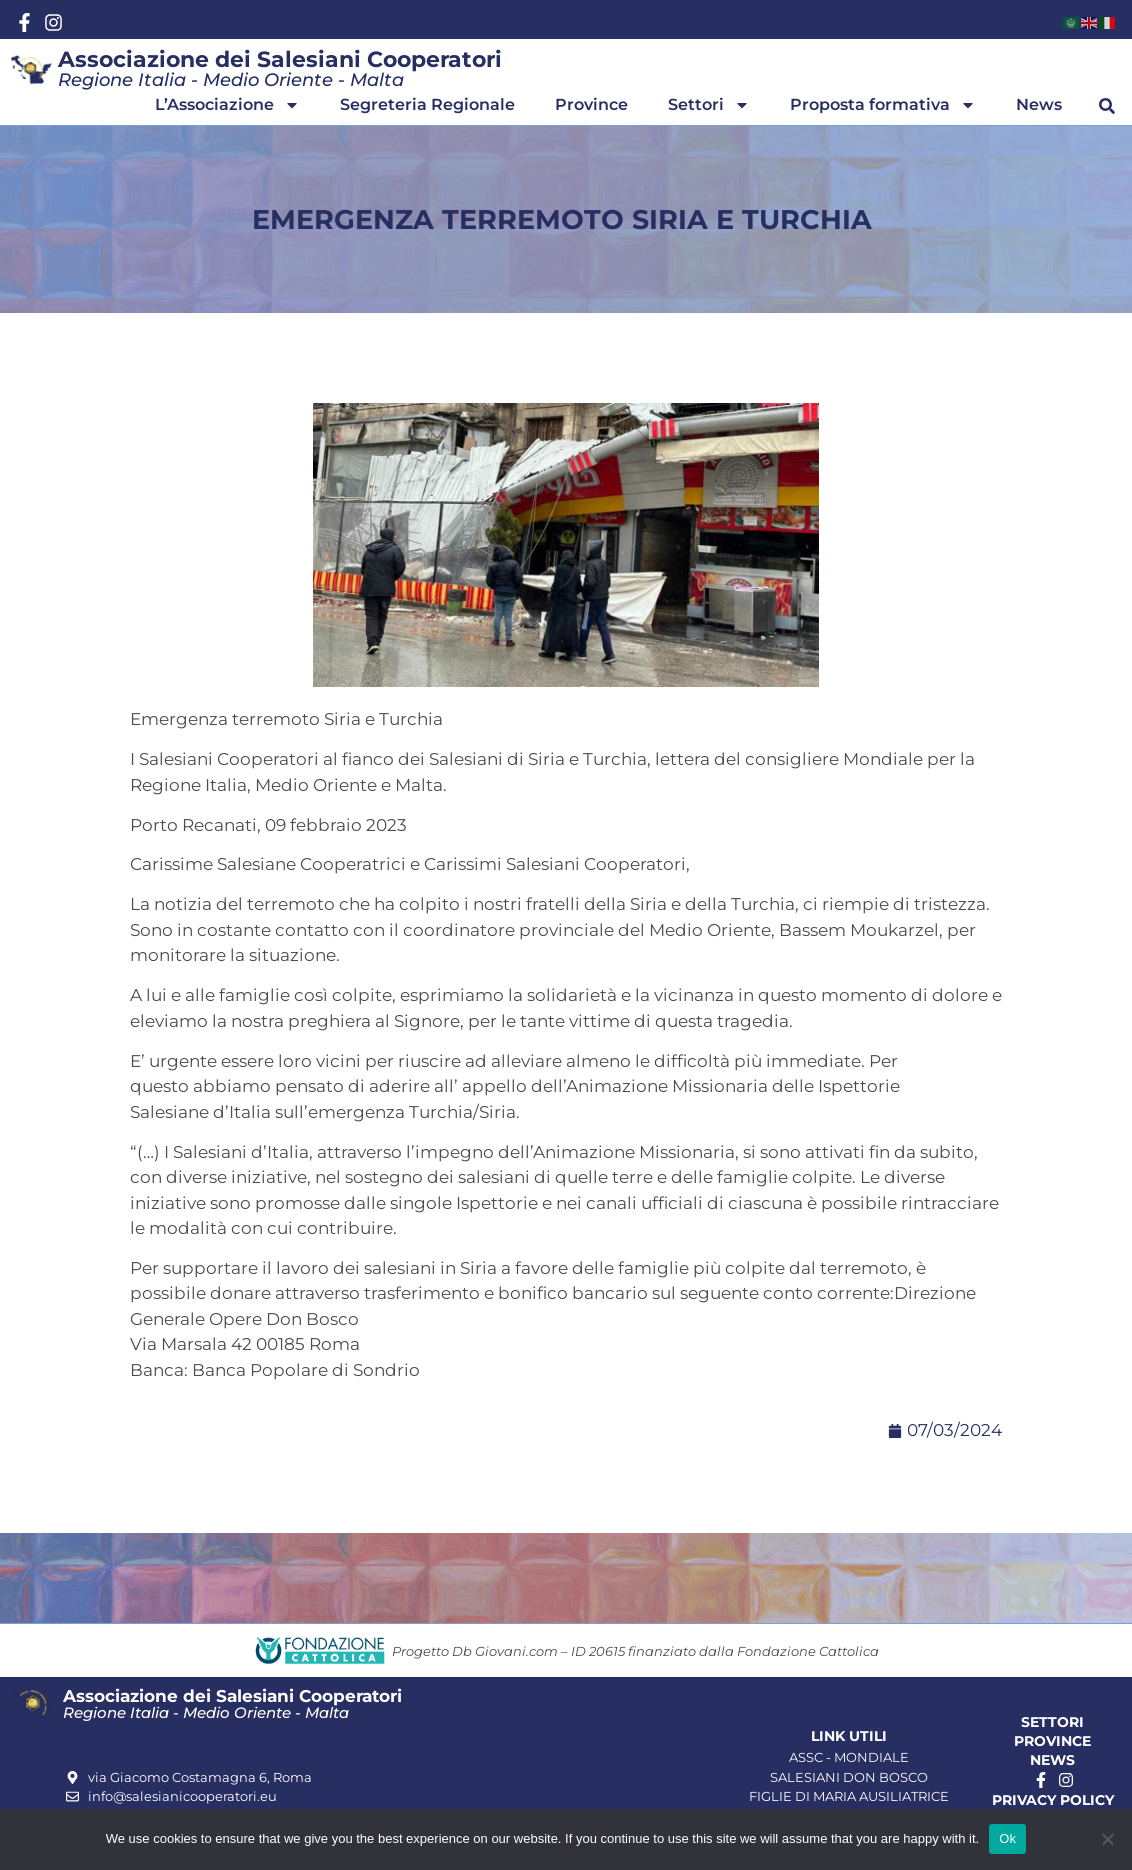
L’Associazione (227, 105)
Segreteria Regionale (427, 104)
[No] (1107, 1839)
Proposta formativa (883, 105)
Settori (709, 105)
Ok (1007, 1838)
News (1039, 104)
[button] (1107, 106)
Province (591, 104)
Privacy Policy (1053, 1800)
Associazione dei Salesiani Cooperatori (280, 59)
